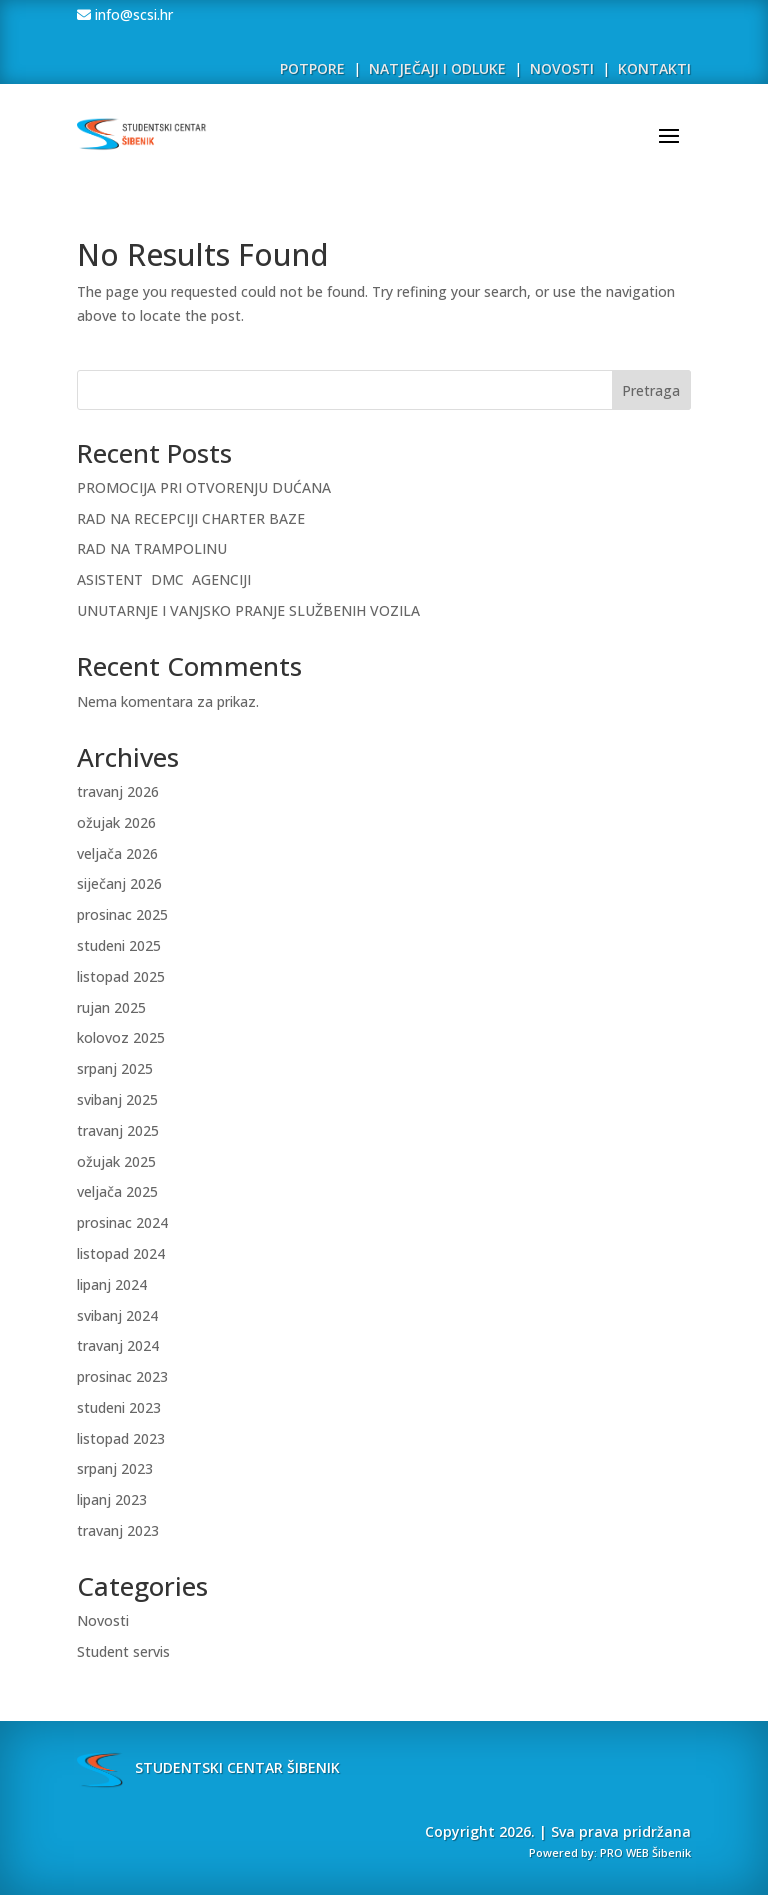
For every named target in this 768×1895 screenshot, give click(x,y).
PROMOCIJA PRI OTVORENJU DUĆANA (204, 487)
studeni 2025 (119, 945)
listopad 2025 (121, 976)
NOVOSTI (564, 68)
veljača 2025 (117, 1191)
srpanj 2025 (115, 1068)
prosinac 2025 (122, 914)
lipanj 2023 (112, 1499)
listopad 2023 (121, 1438)
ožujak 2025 (116, 1161)
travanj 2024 (118, 1345)
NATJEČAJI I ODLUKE (437, 68)
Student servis (123, 1651)
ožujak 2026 (116, 822)
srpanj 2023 (115, 1468)
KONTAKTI (654, 68)
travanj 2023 (118, 1530)
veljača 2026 (117, 853)
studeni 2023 (119, 1407)
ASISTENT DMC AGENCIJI (164, 579)
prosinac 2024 (122, 1222)
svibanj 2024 (117, 1315)
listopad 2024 (121, 1253)
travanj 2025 (118, 1130)
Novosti (103, 1620)
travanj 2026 (118, 791)
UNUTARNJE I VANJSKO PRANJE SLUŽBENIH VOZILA (248, 610)
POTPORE (312, 68)
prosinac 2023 (122, 1376)
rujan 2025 (111, 1007)
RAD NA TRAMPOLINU (152, 548)
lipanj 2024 (112, 1284)
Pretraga (651, 390)
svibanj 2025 (117, 1099)
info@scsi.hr (132, 14)
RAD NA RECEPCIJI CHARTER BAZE (191, 518)
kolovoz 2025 (121, 1037)
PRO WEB (624, 1852)
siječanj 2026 (119, 883)
